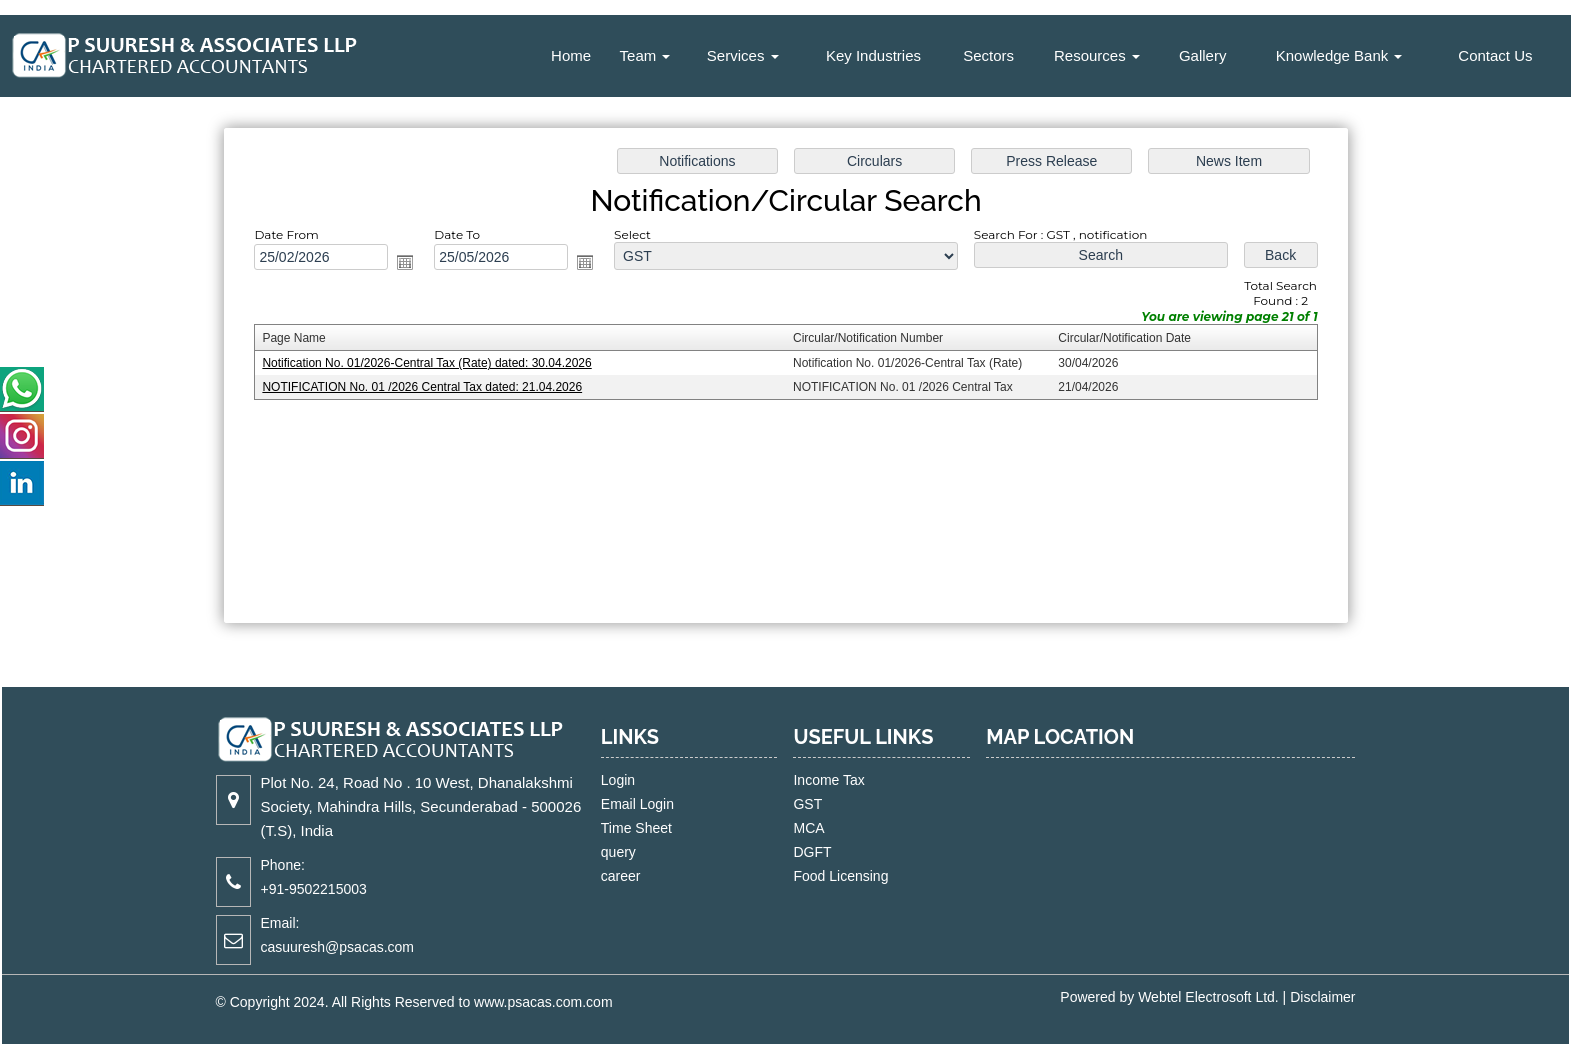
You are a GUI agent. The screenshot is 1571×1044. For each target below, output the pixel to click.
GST (790, 804)
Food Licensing (823, 876)
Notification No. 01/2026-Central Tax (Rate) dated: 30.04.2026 (426, 363)
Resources (1097, 55)
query (636, 852)
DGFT (795, 852)
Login (636, 780)
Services (743, 55)
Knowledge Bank (1339, 55)
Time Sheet (654, 828)
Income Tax (811, 780)
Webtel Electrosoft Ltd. (1208, 997)
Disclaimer (1322, 997)
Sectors (988, 55)
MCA (791, 828)
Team (645, 55)
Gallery (1203, 55)
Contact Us (1495, 55)
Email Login (655, 804)
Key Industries (873, 55)
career (639, 876)
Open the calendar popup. (405, 262)
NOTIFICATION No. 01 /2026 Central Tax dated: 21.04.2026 (422, 387)
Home (571, 55)
